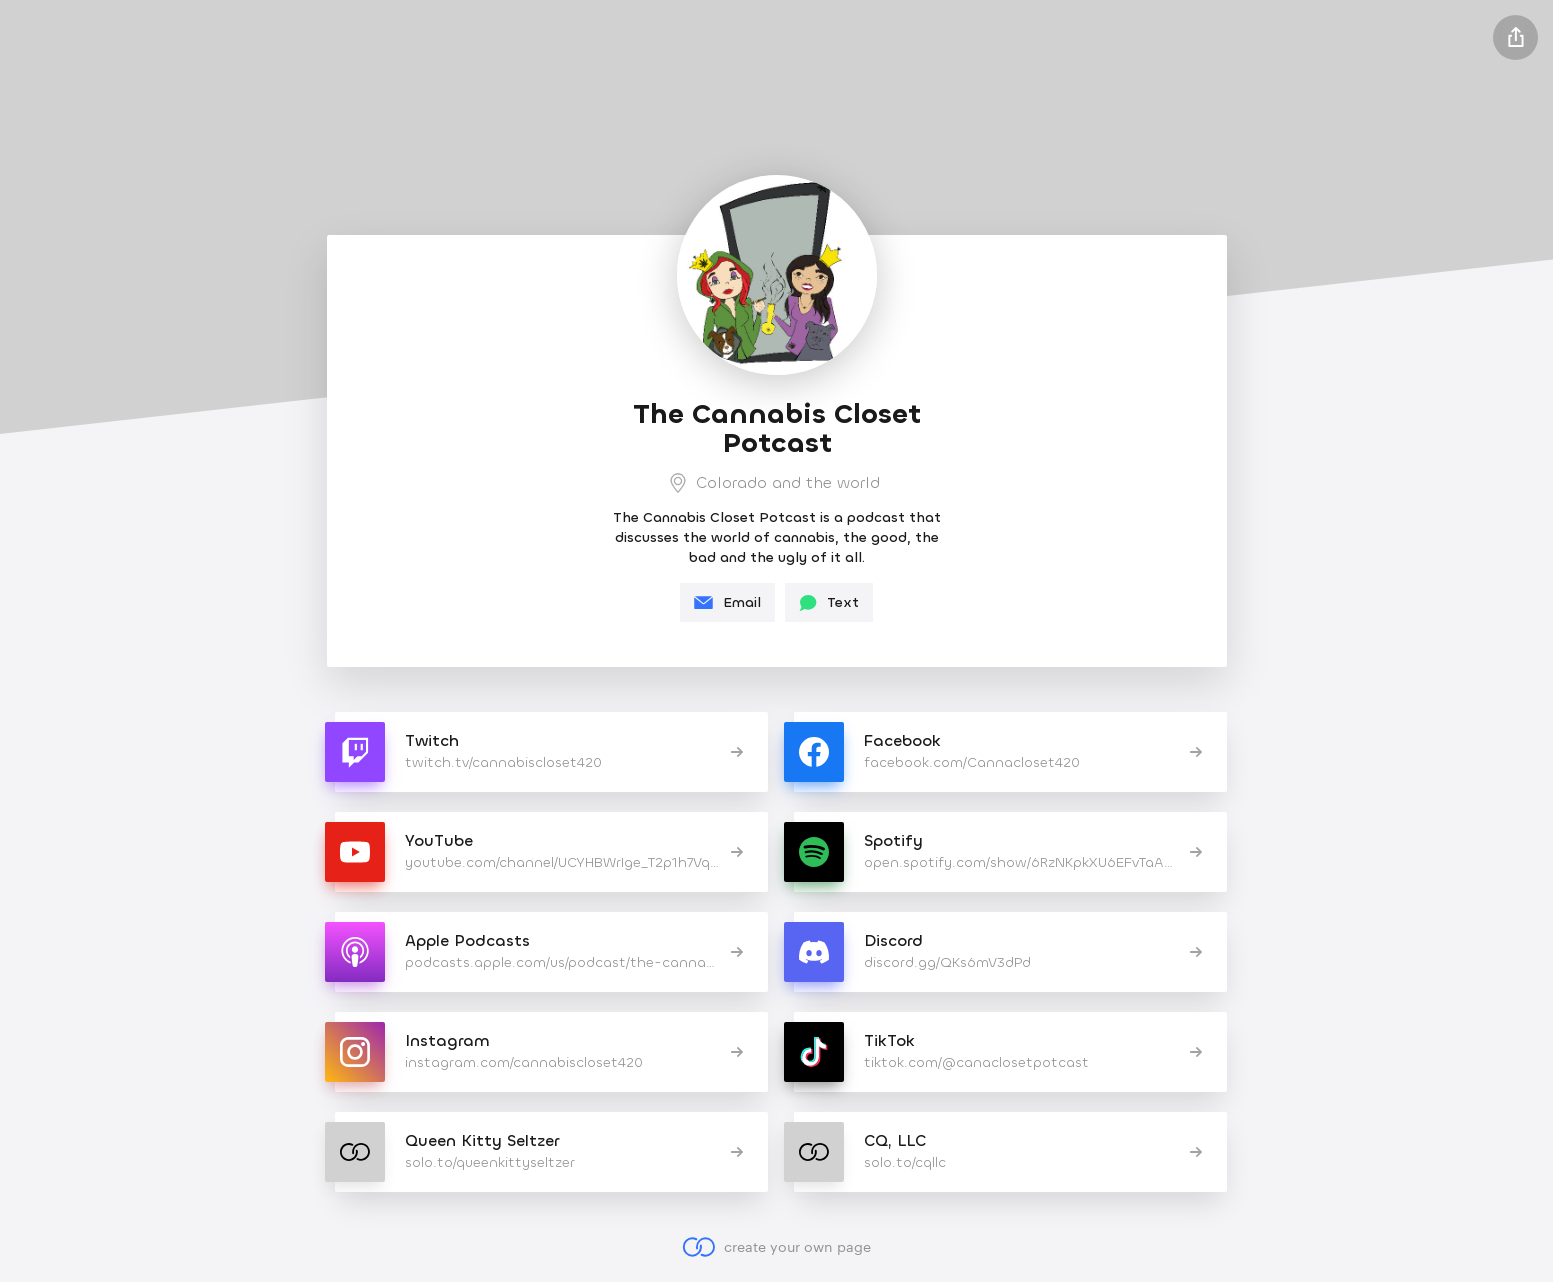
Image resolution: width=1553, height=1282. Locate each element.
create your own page (776, 1247)
